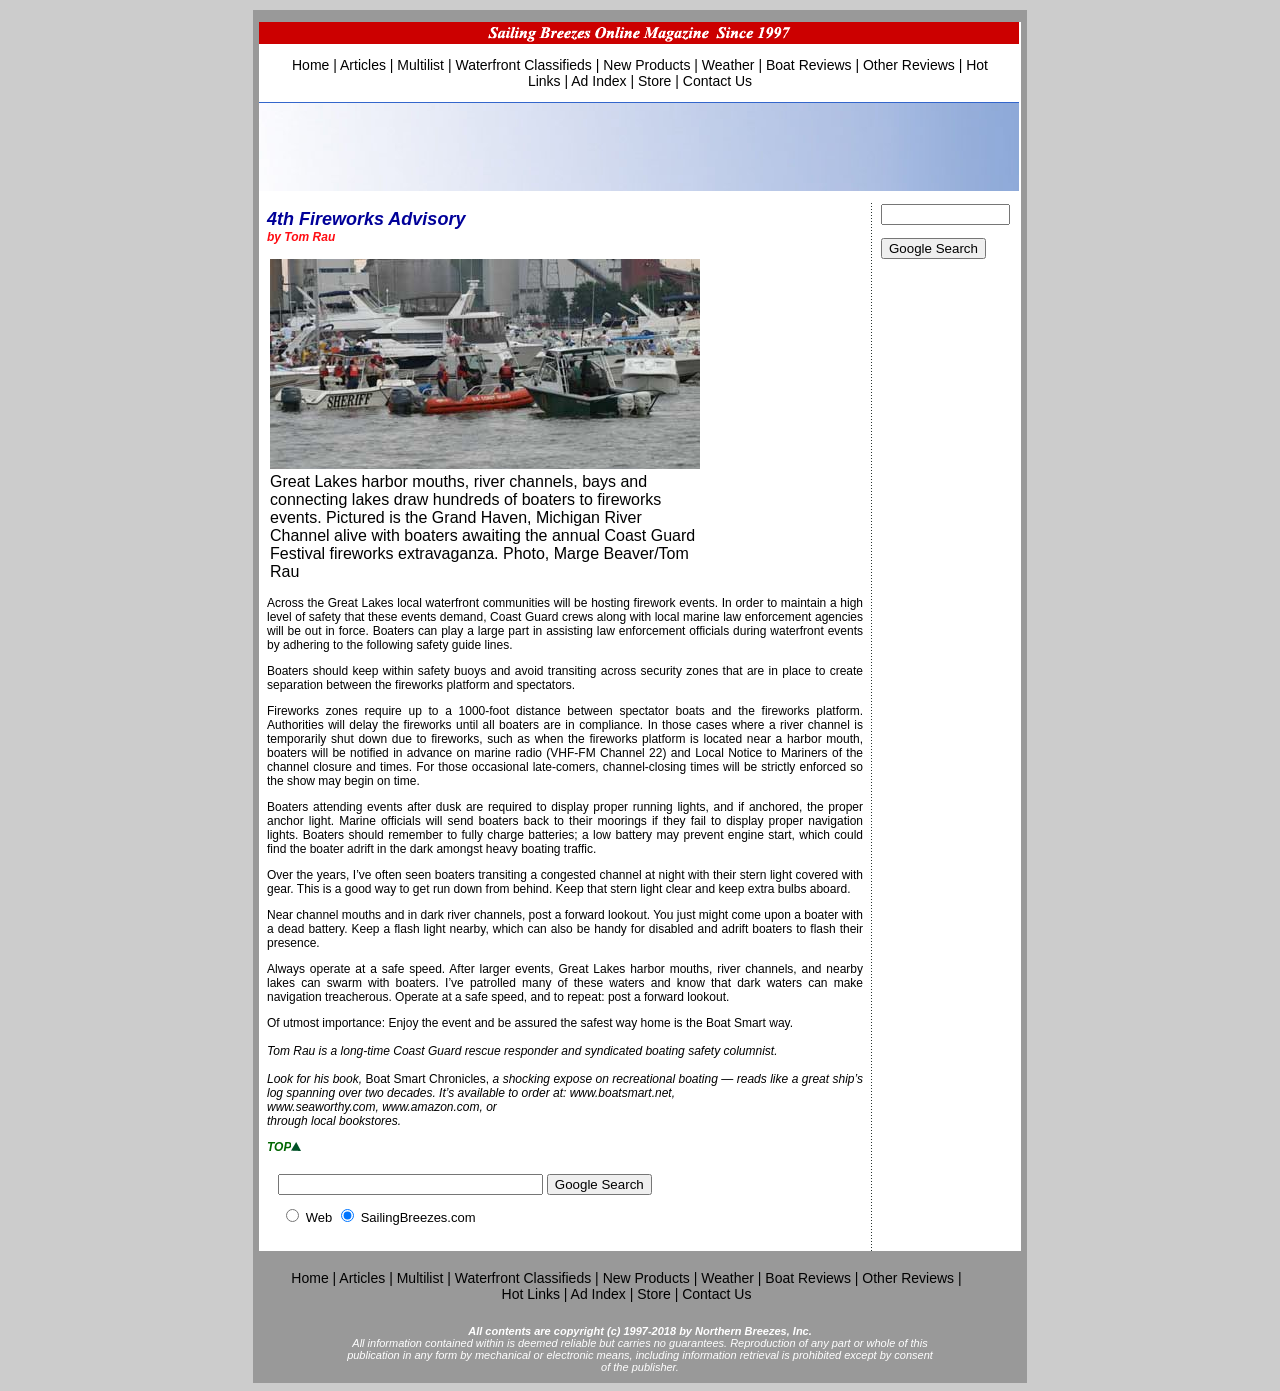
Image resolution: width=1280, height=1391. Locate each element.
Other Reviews (909, 65)
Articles (363, 65)
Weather (728, 65)
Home (310, 65)
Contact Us (717, 81)
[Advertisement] (946, 600)
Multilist (420, 65)
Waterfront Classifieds (523, 65)
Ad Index (598, 81)
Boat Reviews (809, 65)
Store (654, 81)
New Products (646, 65)
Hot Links (531, 1294)
